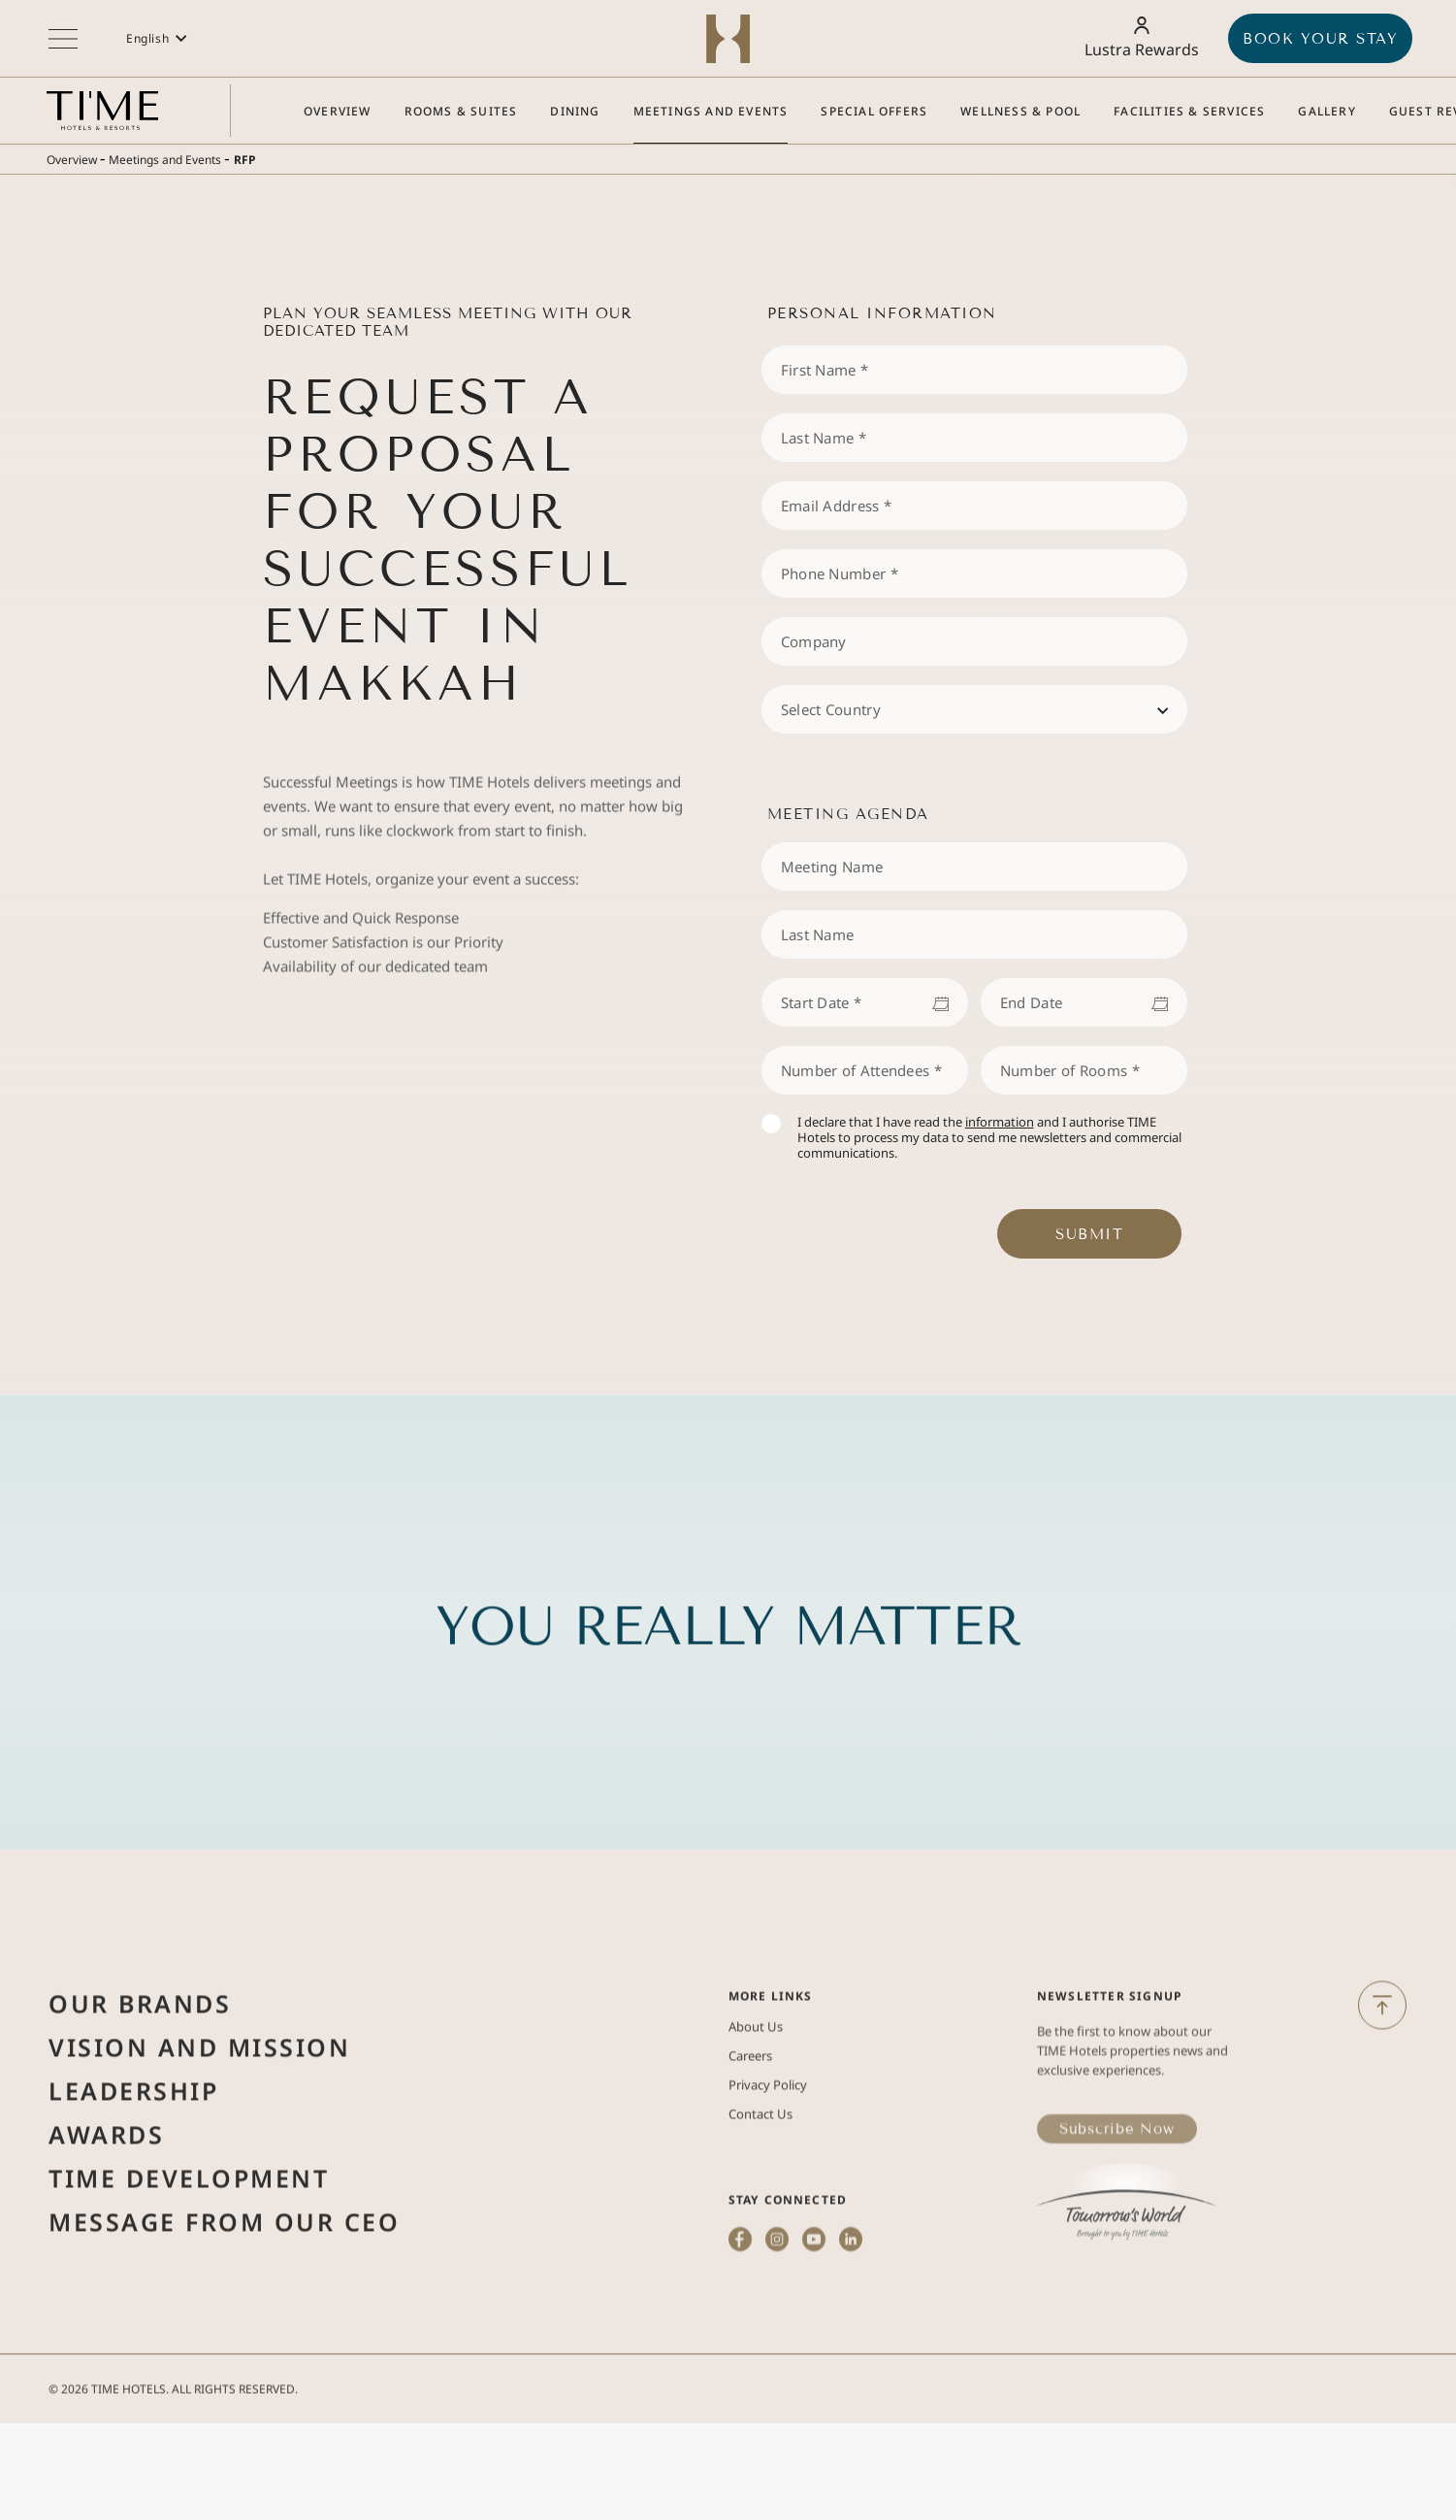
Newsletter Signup (1109, 2059)
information (999, 1121)
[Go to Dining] (574, 111)
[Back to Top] (1382, 2027)
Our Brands (140, 2066)
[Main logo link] (102, 110)
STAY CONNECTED (788, 2263)
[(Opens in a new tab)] (740, 2331)
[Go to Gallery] (1326, 111)
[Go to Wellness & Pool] (1020, 111)
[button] (156, 38)
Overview (72, 159)
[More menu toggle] (63, 39)
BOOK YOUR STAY (1320, 39)
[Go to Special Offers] (874, 111)
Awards (106, 2197)
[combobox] (974, 709)
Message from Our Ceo (224, 2285)
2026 (74, 2411)
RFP (244, 159)
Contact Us (760, 2177)
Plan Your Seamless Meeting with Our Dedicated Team (447, 322)
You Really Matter (728, 1689)
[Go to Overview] (338, 111)
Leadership (133, 2154)
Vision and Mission (199, 2110)
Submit (1089, 1234)
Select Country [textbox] (831, 709)
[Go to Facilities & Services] (1189, 111)
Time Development (189, 2241)
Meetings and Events (165, 159)
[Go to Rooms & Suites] (461, 111)
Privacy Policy (767, 2148)
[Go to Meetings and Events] (711, 111)
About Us (755, 2090)
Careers (750, 2119)
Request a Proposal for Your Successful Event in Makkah (447, 540)
